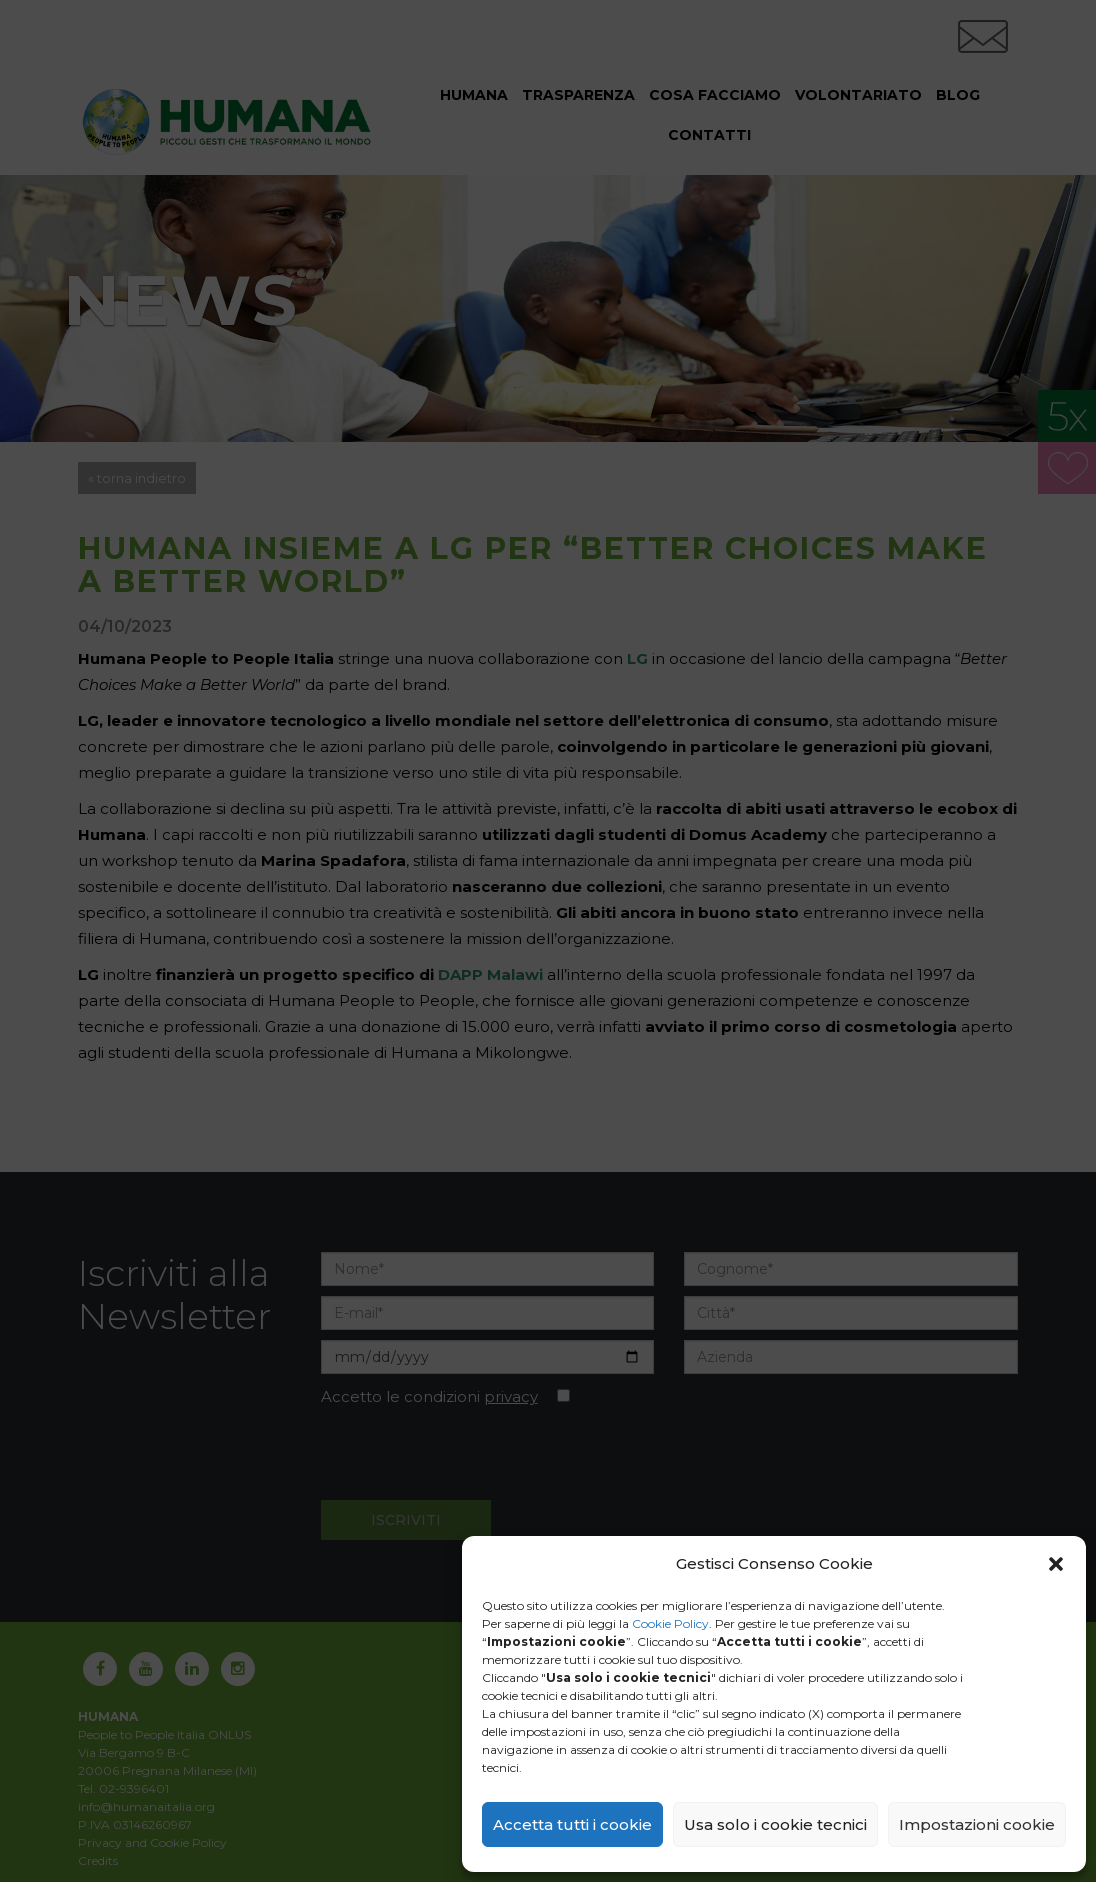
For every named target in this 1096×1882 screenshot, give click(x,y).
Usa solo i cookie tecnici (775, 1824)
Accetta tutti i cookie (572, 1824)
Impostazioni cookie (977, 1824)
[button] (1056, 1564)
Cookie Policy (670, 1623)
